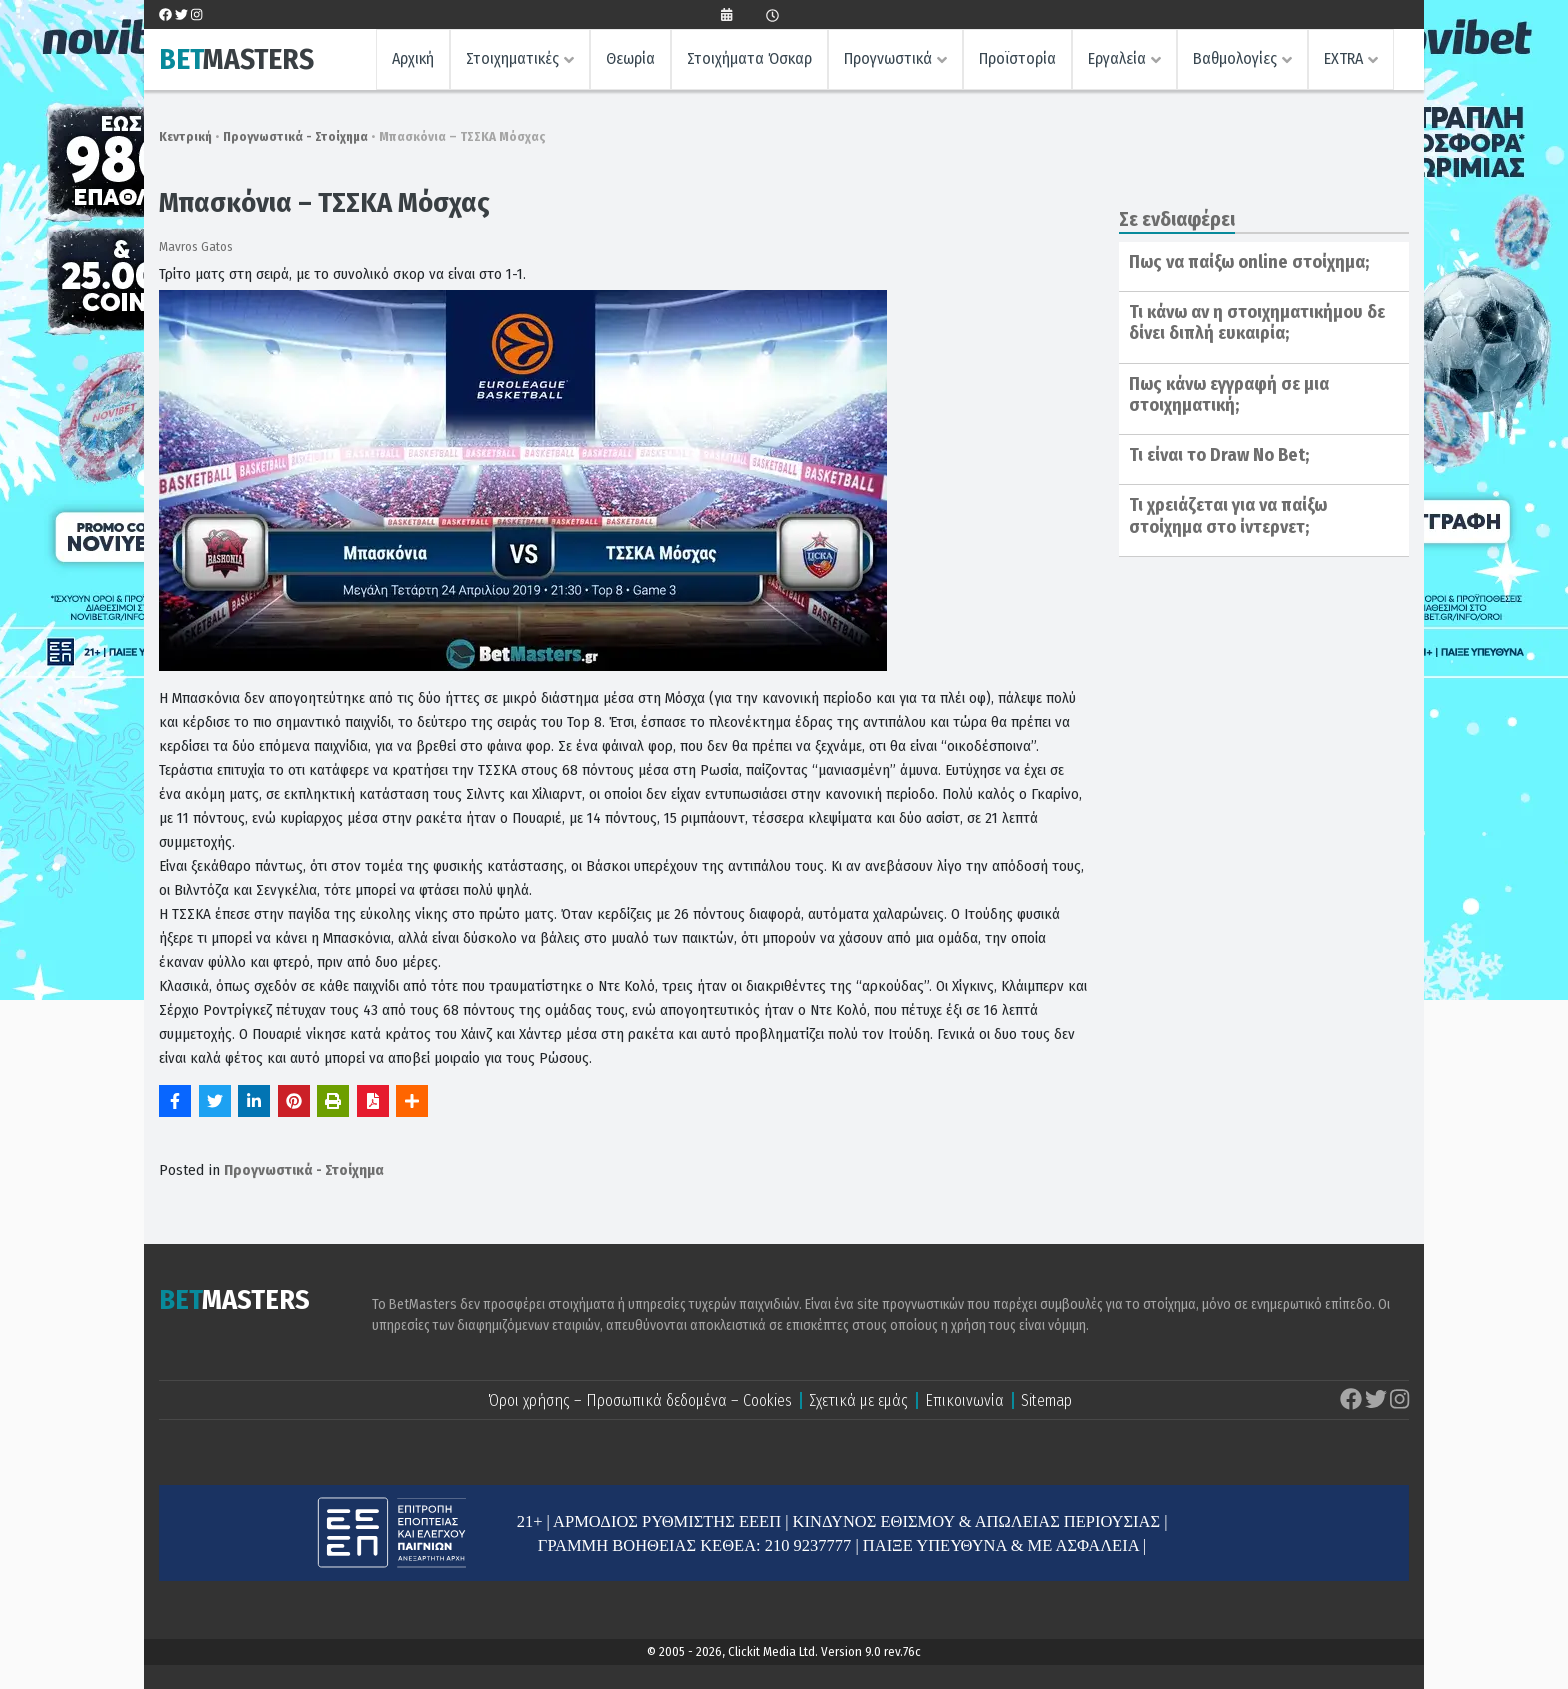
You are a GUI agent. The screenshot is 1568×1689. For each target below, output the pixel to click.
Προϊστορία (1017, 58)
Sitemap (1046, 1400)
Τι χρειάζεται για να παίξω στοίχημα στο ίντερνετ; (1228, 516)
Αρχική (413, 58)
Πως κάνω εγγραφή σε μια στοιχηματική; (1229, 395)
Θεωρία (630, 58)
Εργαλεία (1117, 58)
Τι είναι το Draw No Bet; (1219, 455)
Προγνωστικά (888, 58)
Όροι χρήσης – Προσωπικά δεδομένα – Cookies (640, 1400)
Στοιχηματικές (512, 58)
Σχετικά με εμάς (858, 1400)
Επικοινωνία (964, 1400)
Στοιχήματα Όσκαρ (749, 58)
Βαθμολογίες (1235, 58)
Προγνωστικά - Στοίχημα (295, 136)
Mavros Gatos (196, 246)
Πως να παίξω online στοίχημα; (1249, 262)
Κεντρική (185, 136)
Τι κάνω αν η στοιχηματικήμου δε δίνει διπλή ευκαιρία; (1257, 323)
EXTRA (1343, 58)
